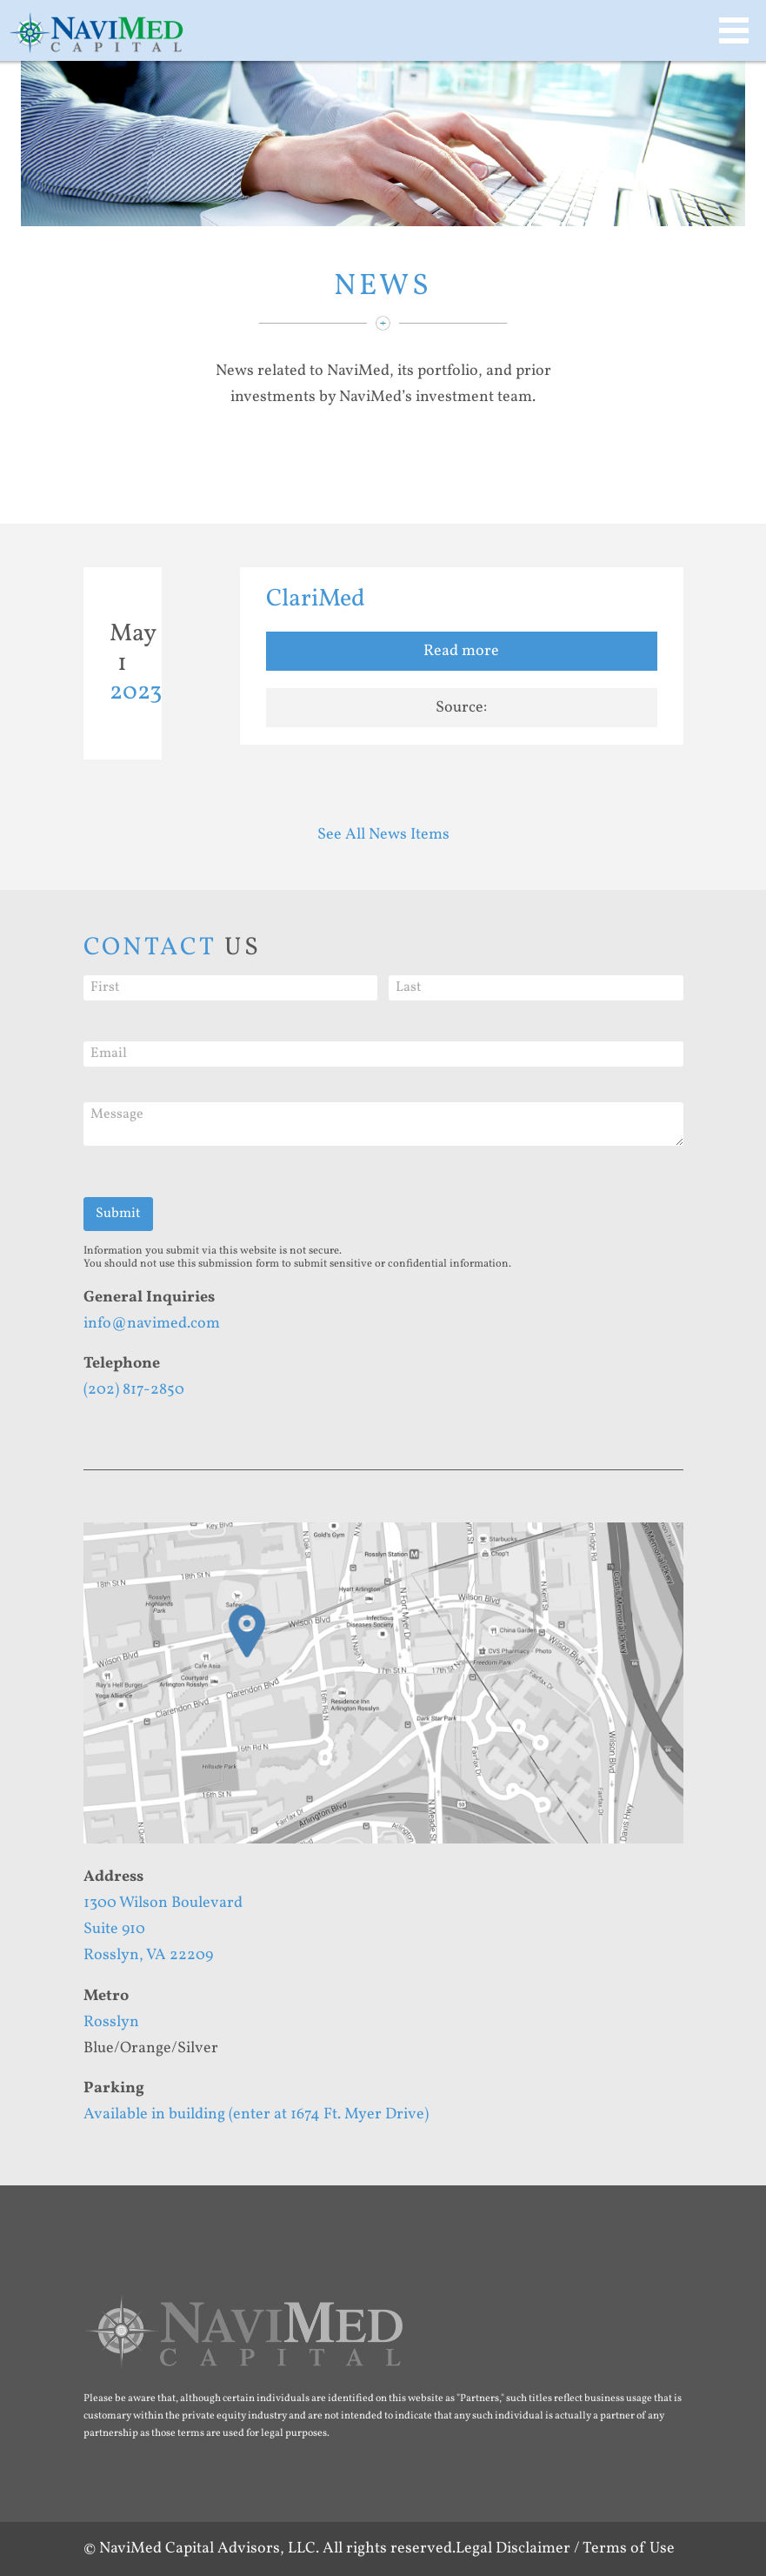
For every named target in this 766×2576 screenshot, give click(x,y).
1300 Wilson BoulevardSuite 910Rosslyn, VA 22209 (163, 1929)
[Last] (536, 987)
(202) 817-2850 (133, 1390)
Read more (461, 651)
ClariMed (315, 599)
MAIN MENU (734, 30)
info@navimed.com (151, 1324)
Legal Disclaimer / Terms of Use (565, 2548)
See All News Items (383, 835)
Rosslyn (111, 2022)
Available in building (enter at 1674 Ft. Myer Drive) (256, 2114)
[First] (230, 987)
